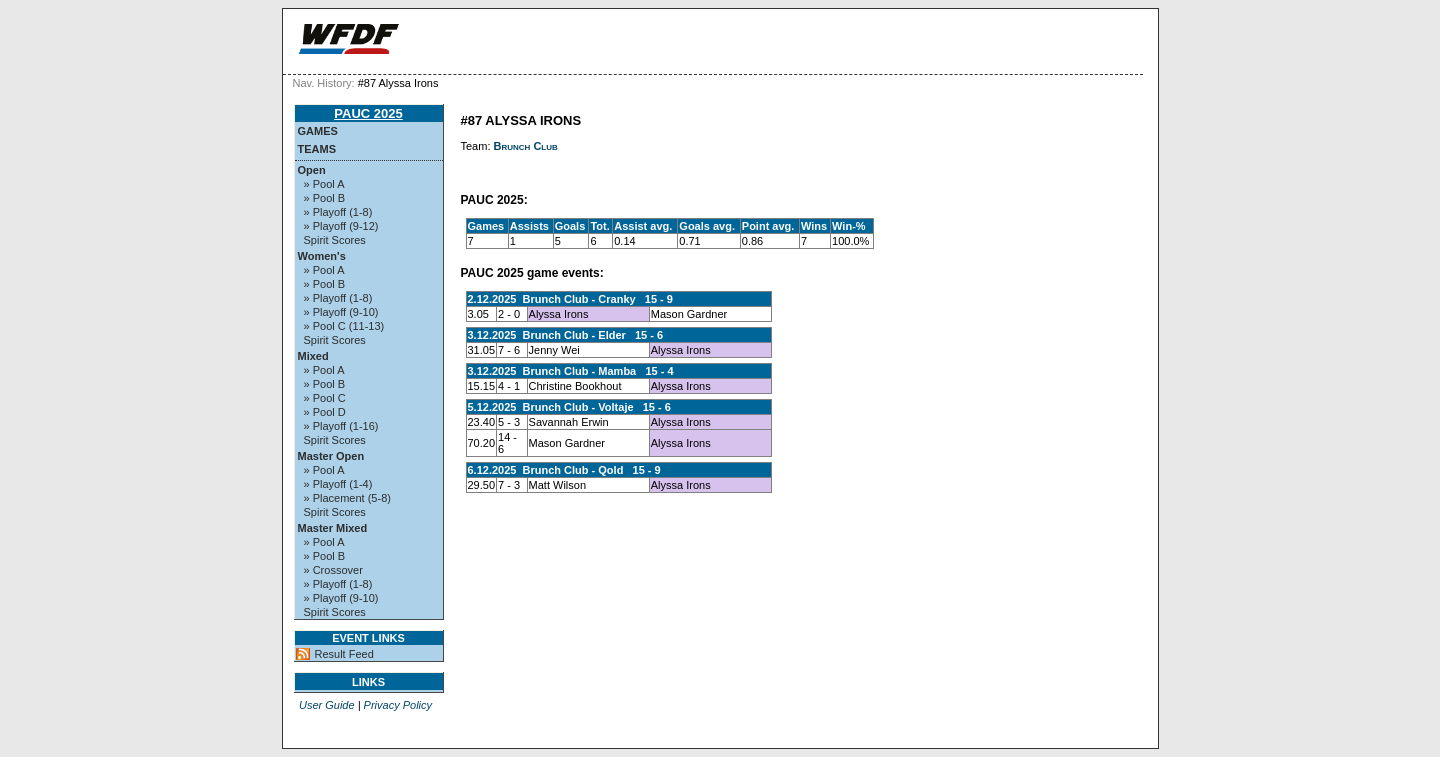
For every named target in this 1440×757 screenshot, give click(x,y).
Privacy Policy (398, 705)
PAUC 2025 (368, 113)
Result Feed (344, 654)
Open (312, 170)
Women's (322, 256)
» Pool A (324, 184)
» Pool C (325, 398)
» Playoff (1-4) (338, 484)
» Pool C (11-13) (344, 326)
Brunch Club (526, 146)
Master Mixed (333, 528)
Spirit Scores (335, 240)
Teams (317, 149)
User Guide (327, 705)
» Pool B (325, 198)
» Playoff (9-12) (341, 226)
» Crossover (333, 570)
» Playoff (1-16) (341, 426)
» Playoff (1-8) (338, 212)
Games (318, 131)
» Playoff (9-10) (341, 312)
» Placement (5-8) (347, 498)
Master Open (331, 456)
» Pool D (325, 412)
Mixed (313, 356)
